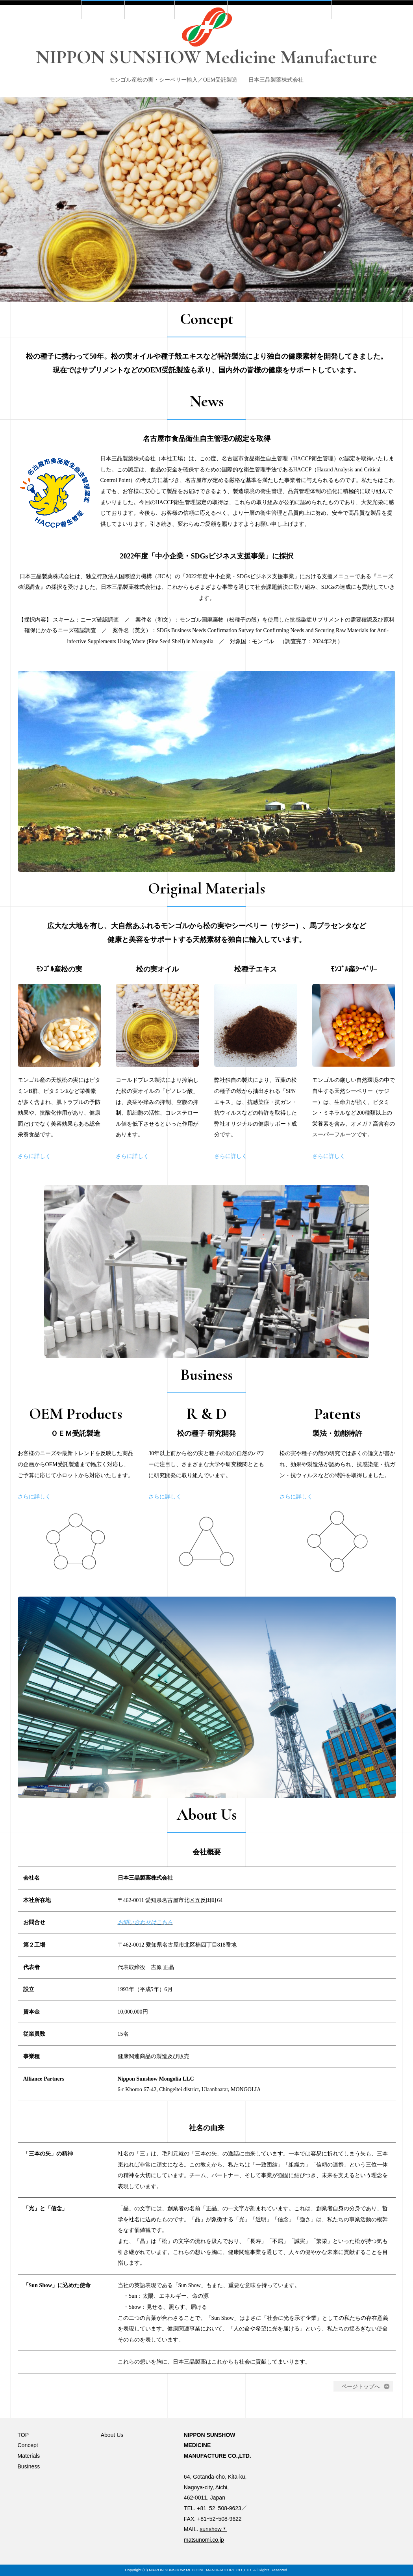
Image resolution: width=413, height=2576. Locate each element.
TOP (76, 110)
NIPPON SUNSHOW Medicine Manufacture (206, 56)
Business (263, 110)
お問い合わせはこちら (145, 1949)
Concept (133, 110)
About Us (328, 110)
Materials (198, 110)
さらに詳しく (34, 1182)
